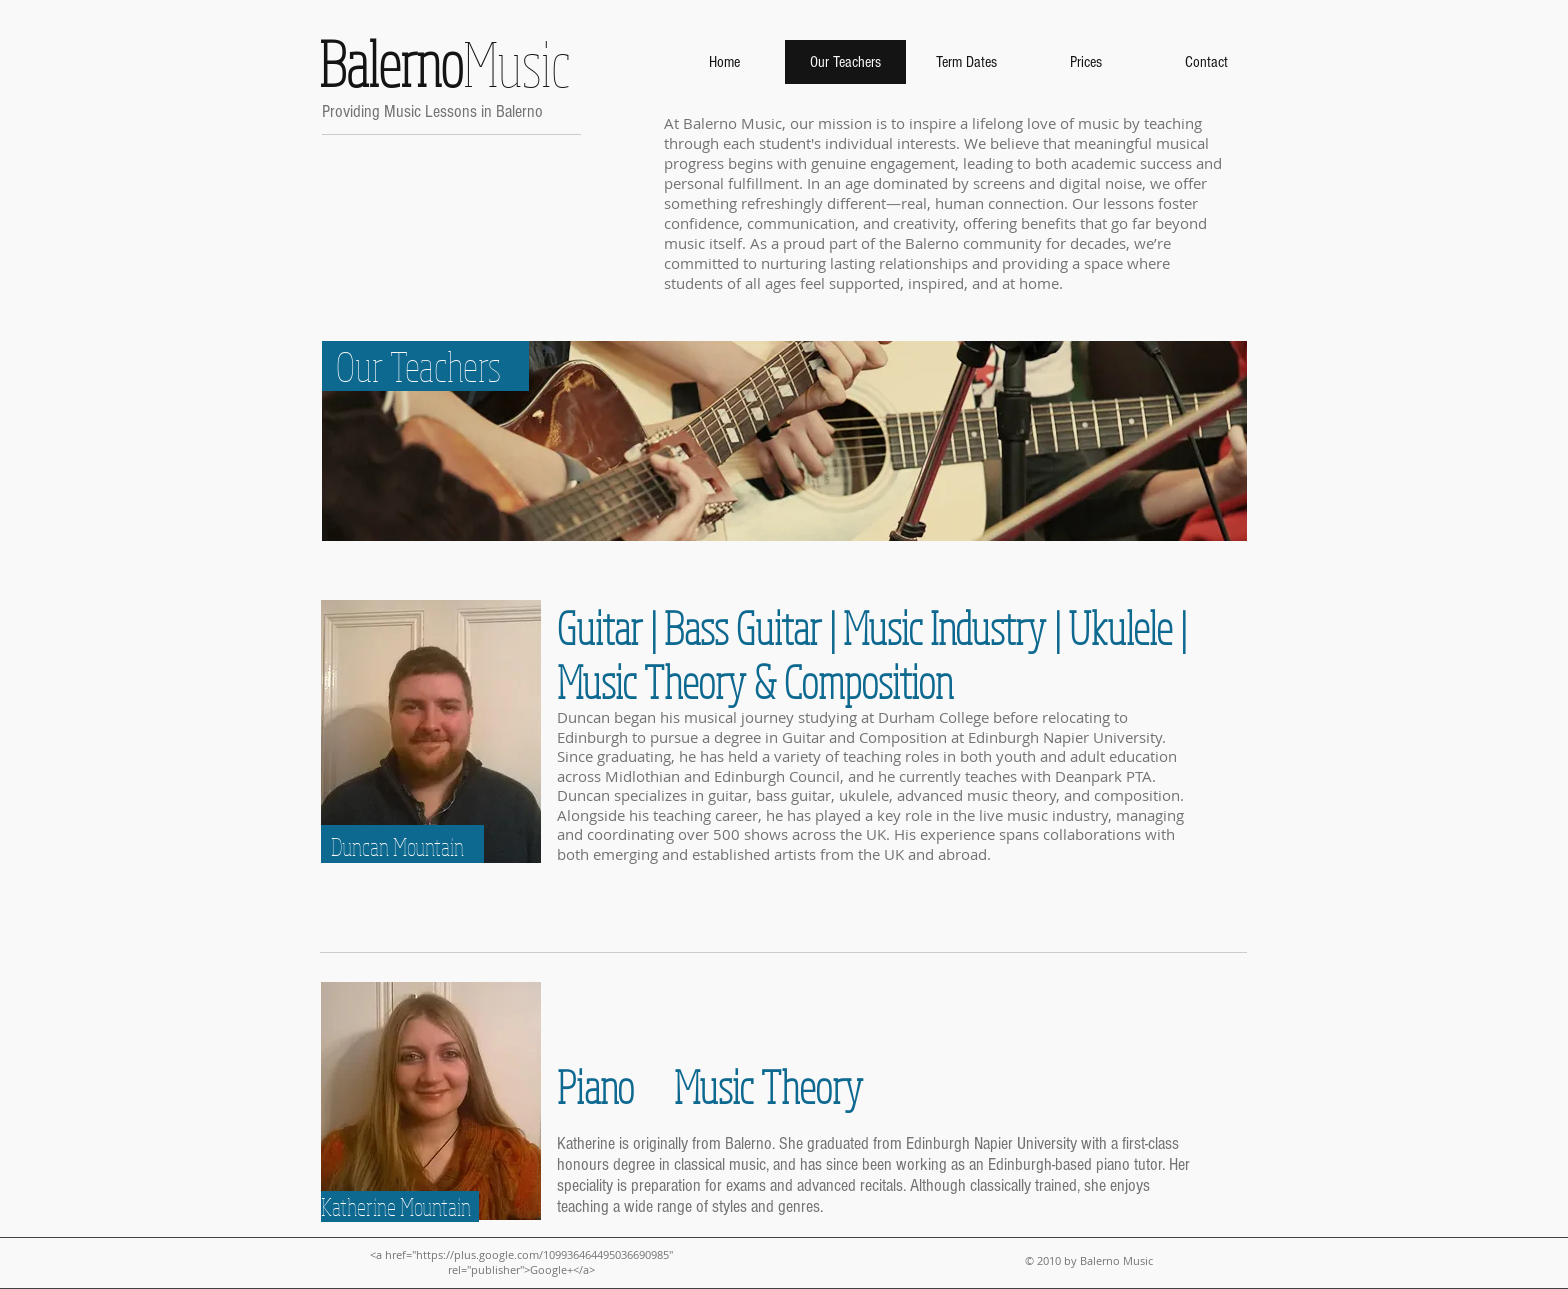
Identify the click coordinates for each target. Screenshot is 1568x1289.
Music (439, 63)
